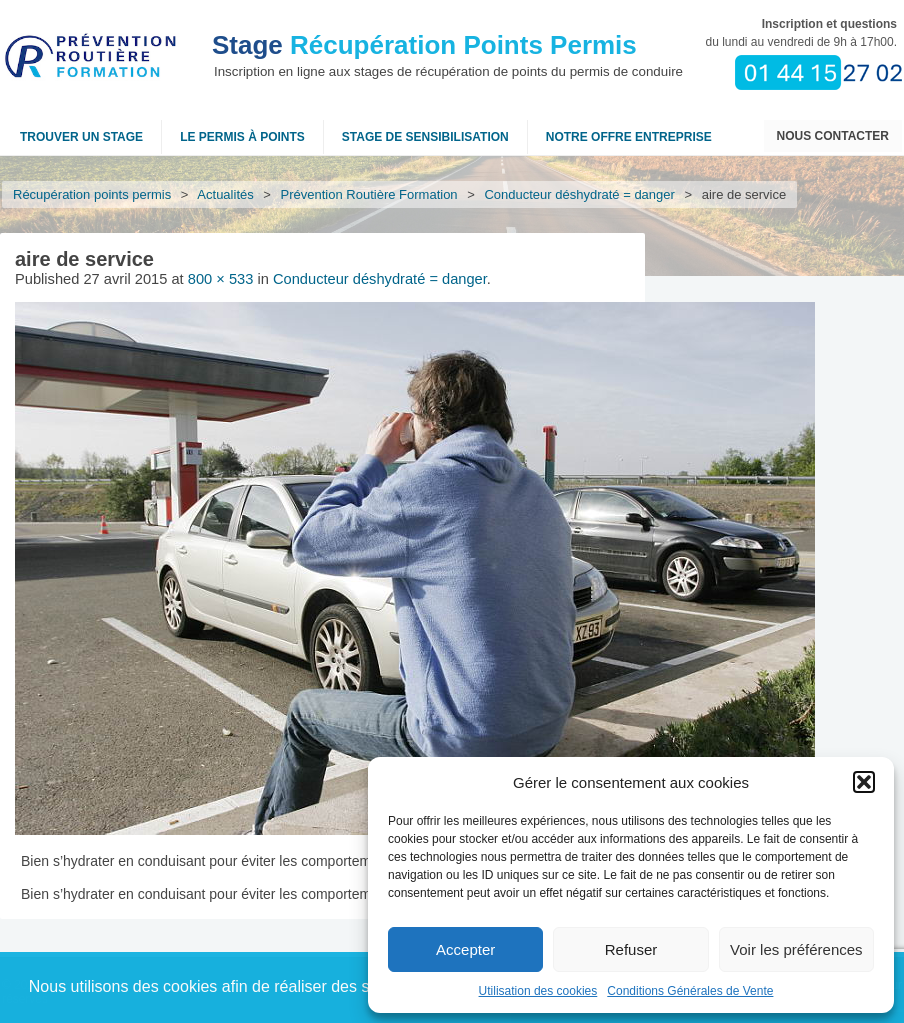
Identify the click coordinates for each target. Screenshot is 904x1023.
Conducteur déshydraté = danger (580, 194)
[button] (864, 782)
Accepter (465, 949)
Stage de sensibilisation (425, 137)
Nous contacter (833, 136)
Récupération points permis (92, 194)
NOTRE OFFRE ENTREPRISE (629, 137)
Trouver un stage (81, 137)
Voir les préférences (796, 949)
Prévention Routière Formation (369, 194)
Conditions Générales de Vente (690, 991)
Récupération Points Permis (424, 45)
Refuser (631, 949)
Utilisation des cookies (538, 991)
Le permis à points (242, 137)
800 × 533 (221, 279)
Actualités (226, 194)
